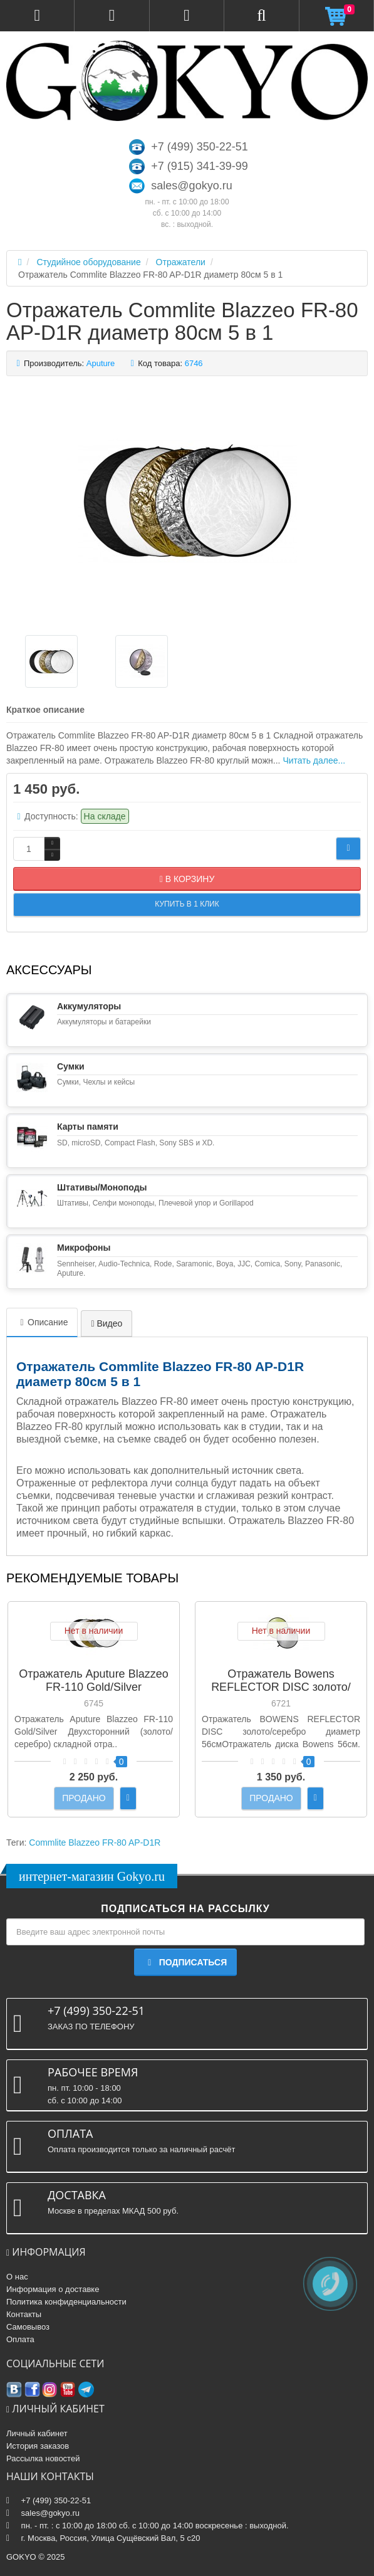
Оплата (20, 2339)
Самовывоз (27, 2327)
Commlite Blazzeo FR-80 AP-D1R (94, 1842)
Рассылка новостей (43, 2458)
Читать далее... (314, 760)
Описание (42, 1322)
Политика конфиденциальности (66, 2301)
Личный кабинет (37, 2433)
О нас (17, 2276)
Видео (106, 1323)
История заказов (37, 2446)
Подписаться (185, 1962)
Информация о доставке (52, 2289)
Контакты (23, 2314)
